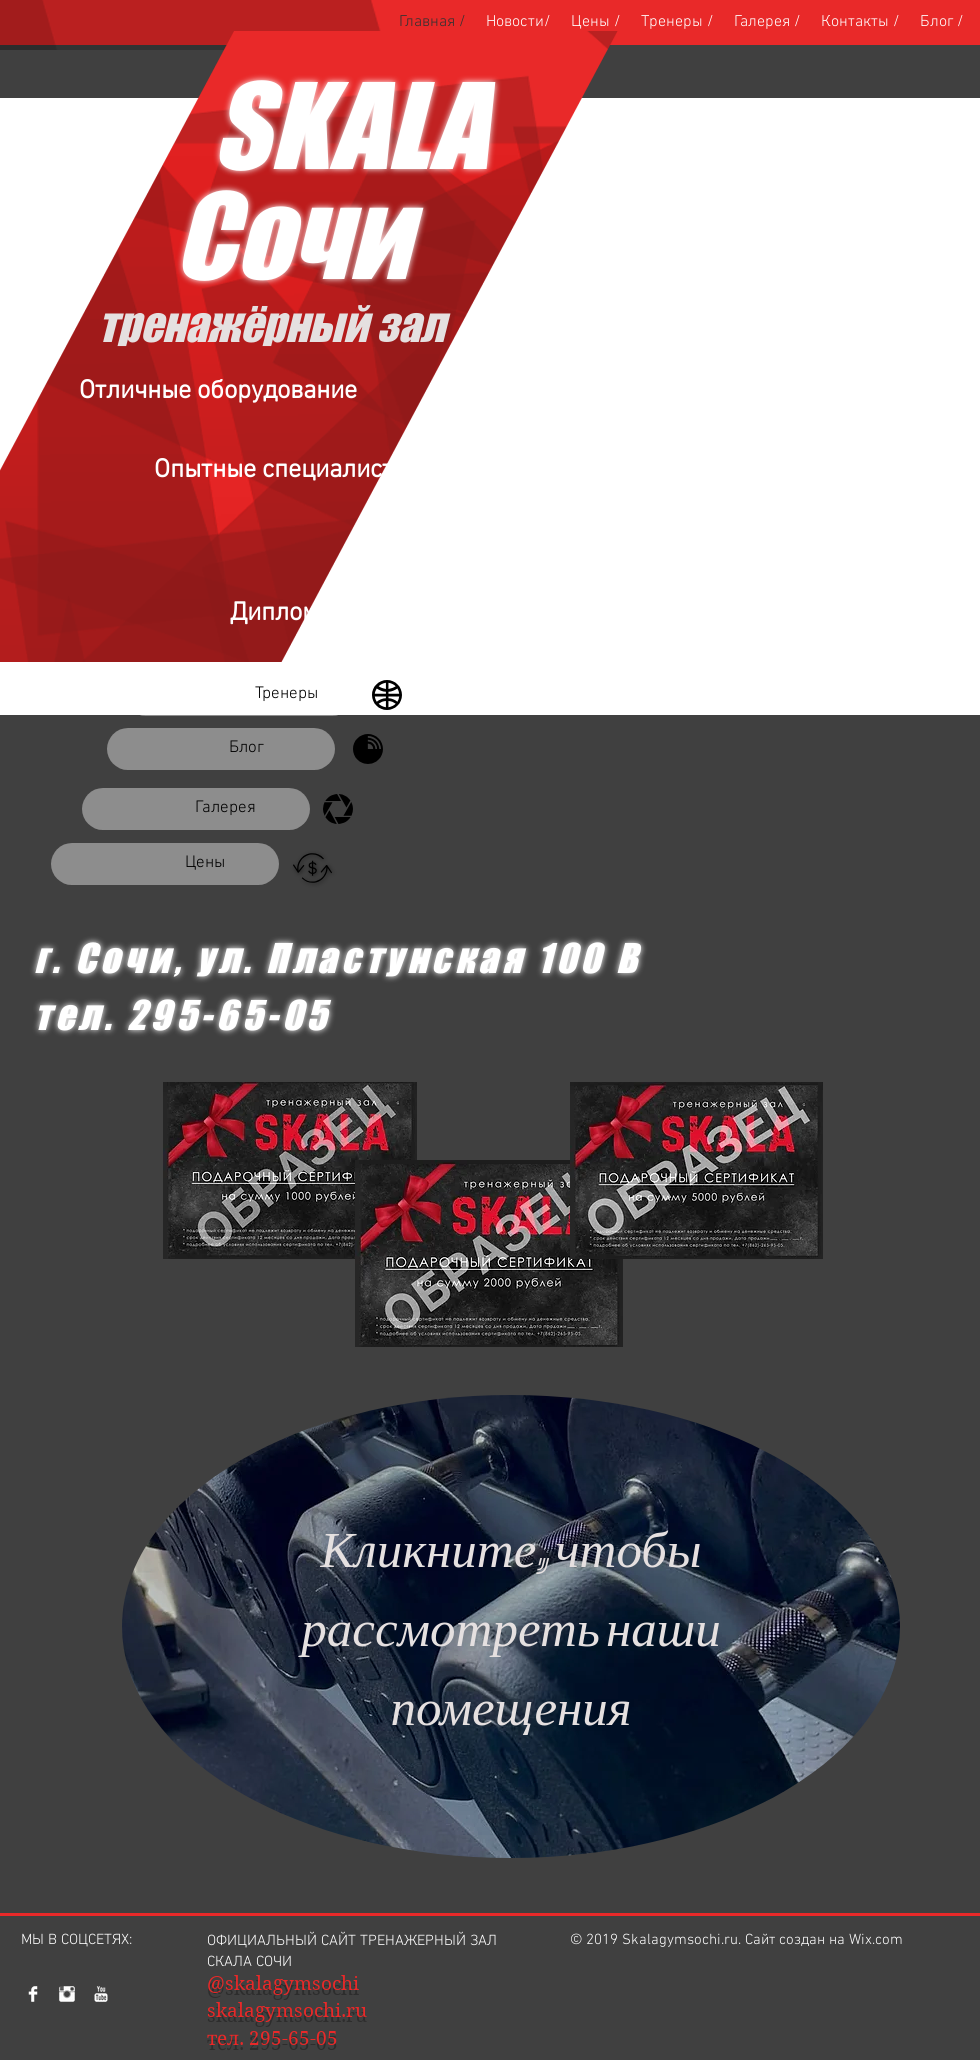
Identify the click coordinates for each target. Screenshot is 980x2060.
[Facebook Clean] (33, 1994)
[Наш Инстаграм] (67, 1994)
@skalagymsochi (283, 1983)
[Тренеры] (239, 695)
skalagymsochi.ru (287, 2010)
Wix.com (876, 1940)
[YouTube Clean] (101, 1994)
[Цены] (165, 864)
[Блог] (221, 749)
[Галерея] (196, 809)
